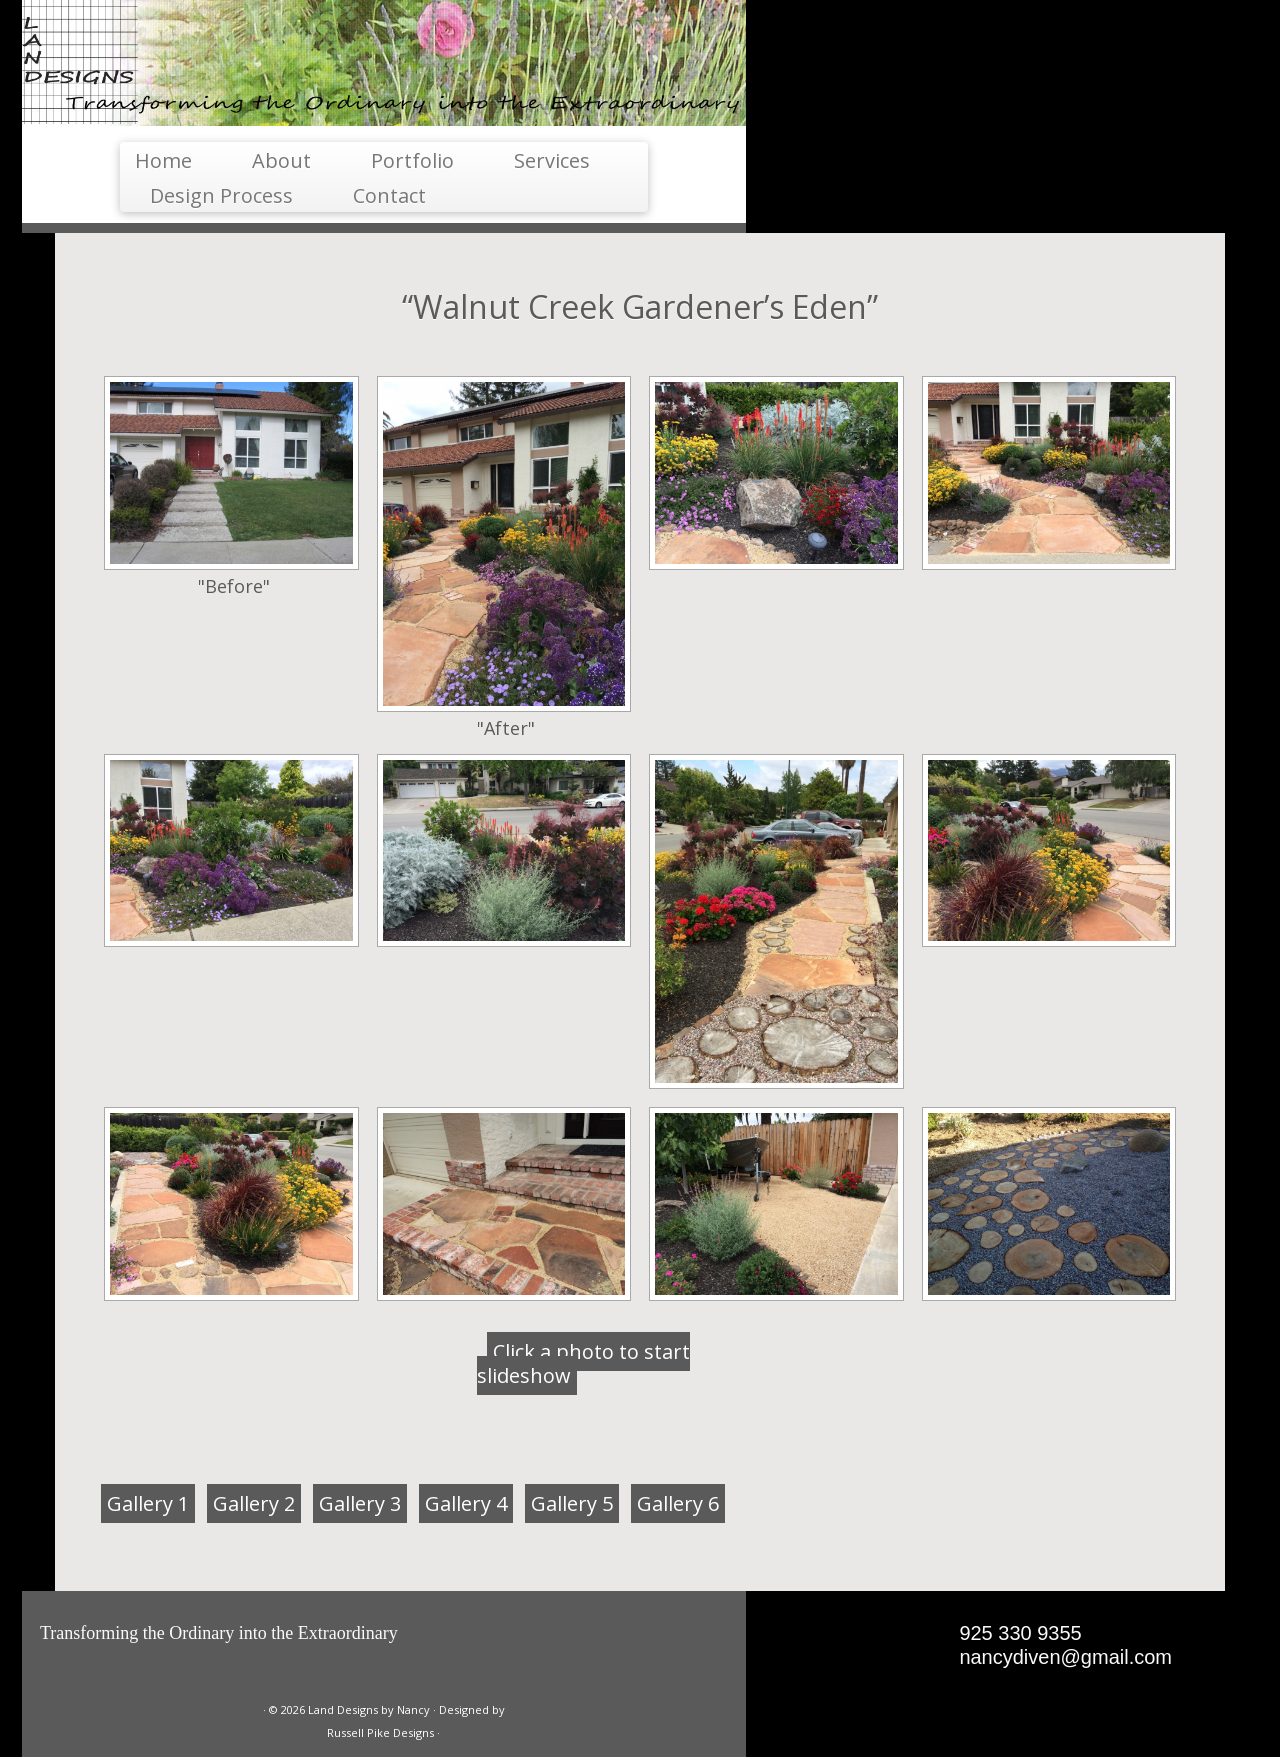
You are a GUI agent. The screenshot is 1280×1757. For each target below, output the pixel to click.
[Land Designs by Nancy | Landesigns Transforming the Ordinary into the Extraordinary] (384, 63)
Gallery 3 (360, 1503)
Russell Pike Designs (380, 1732)
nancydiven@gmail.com (1065, 1657)
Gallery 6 (678, 1503)
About (281, 160)
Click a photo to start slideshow (583, 1363)
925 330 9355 (1020, 1633)
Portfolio (412, 160)
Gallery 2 (254, 1503)
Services (552, 160)
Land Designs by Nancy (369, 1709)
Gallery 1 (148, 1503)
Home (163, 160)
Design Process (221, 195)
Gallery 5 (572, 1503)
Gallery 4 (466, 1503)
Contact (389, 195)
